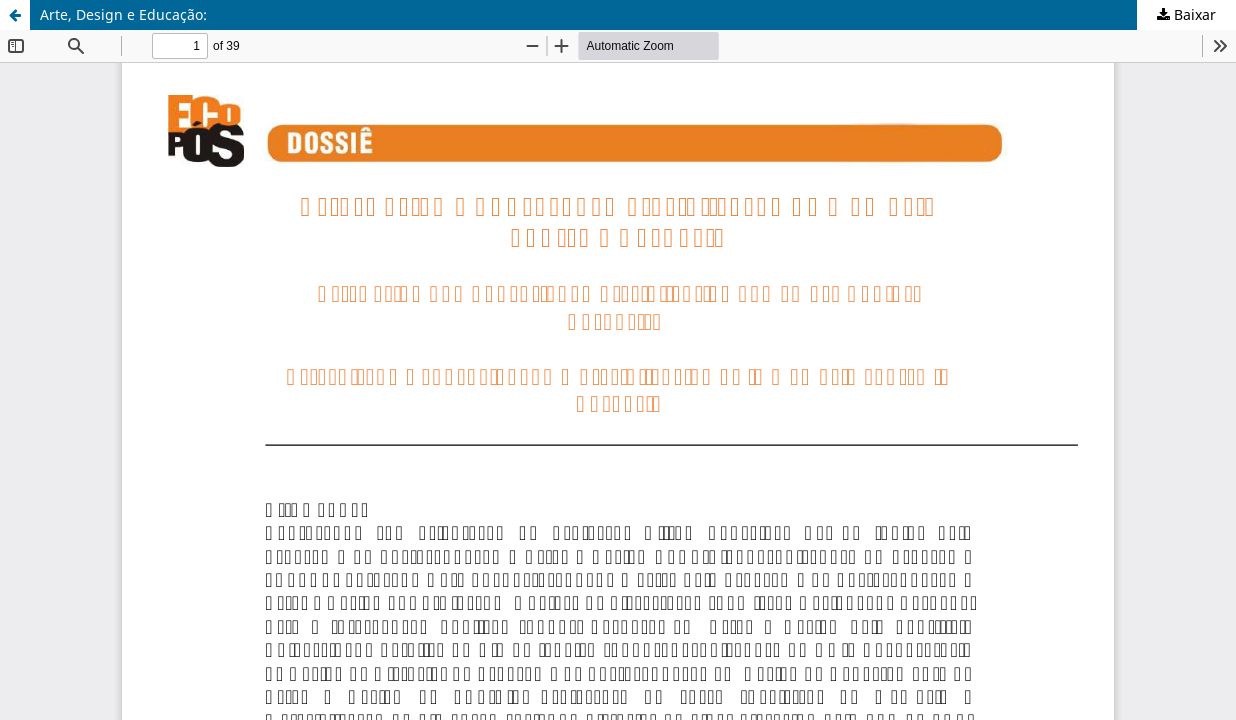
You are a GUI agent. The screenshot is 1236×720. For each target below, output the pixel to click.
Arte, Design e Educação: (123, 14)
